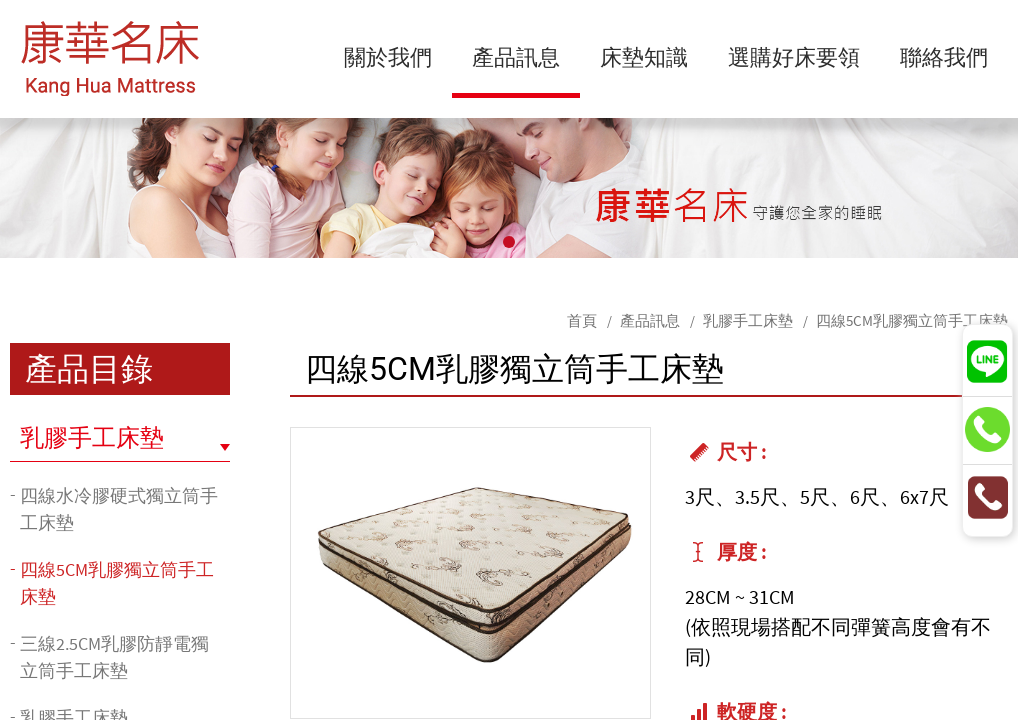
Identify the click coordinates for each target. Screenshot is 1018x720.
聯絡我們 (944, 56)
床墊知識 (644, 56)
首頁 (582, 320)
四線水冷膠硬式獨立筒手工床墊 (119, 509)
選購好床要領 (794, 56)
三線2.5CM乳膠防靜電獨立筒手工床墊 (114, 657)
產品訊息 (516, 56)
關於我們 (388, 56)
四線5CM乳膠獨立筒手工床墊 (912, 320)
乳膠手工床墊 (748, 320)
